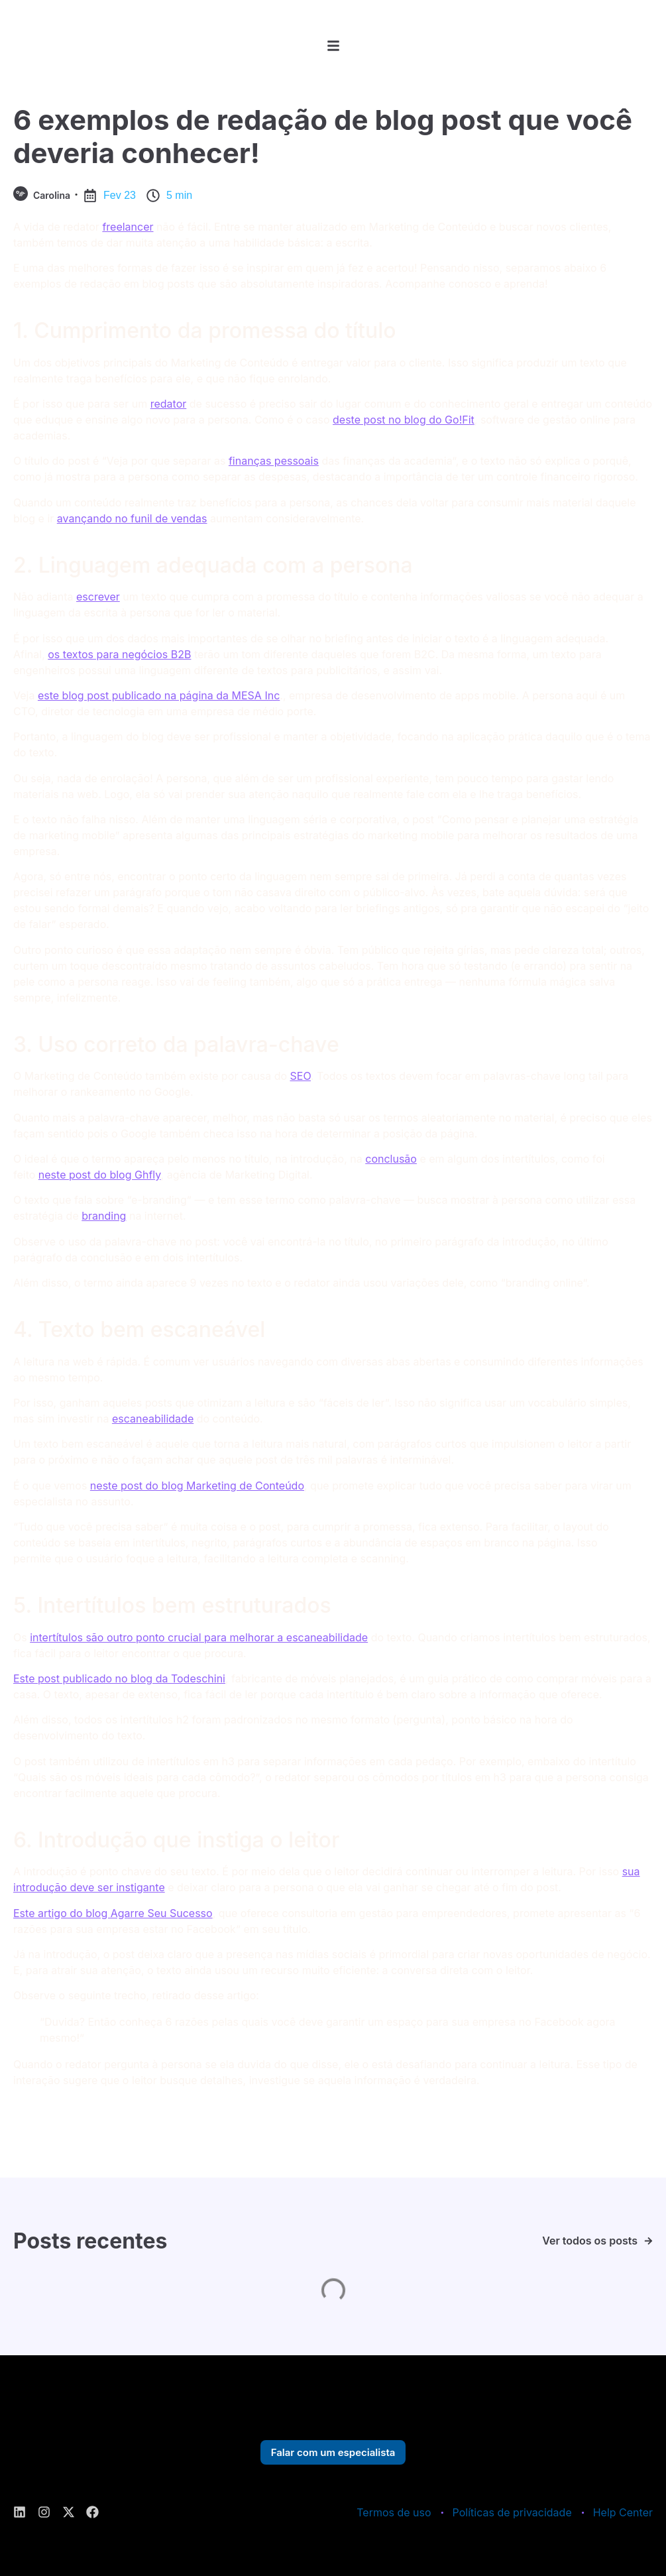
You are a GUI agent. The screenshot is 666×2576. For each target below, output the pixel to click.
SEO (300, 1076)
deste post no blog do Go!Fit (403, 419)
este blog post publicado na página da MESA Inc (159, 695)
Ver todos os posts (590, 2240)
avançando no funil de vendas (132, 518)
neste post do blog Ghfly (99, 1174)
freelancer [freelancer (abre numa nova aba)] (127, 226)
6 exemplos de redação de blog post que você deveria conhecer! (322, 136)
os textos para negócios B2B (119, 654)
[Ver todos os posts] (648, 2241)
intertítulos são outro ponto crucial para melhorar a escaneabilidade (199, 1637)
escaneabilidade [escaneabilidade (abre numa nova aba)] (153, 1418)
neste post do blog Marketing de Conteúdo (197, 1485)
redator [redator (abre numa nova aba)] (168, 403)
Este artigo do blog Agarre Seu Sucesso (113, 1913)
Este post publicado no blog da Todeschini (119, 1678)
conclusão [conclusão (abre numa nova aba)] (391, 1158)
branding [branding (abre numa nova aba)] (104, 1215)
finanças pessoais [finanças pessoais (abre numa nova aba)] (274, 460)
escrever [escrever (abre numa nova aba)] (98, 596)
